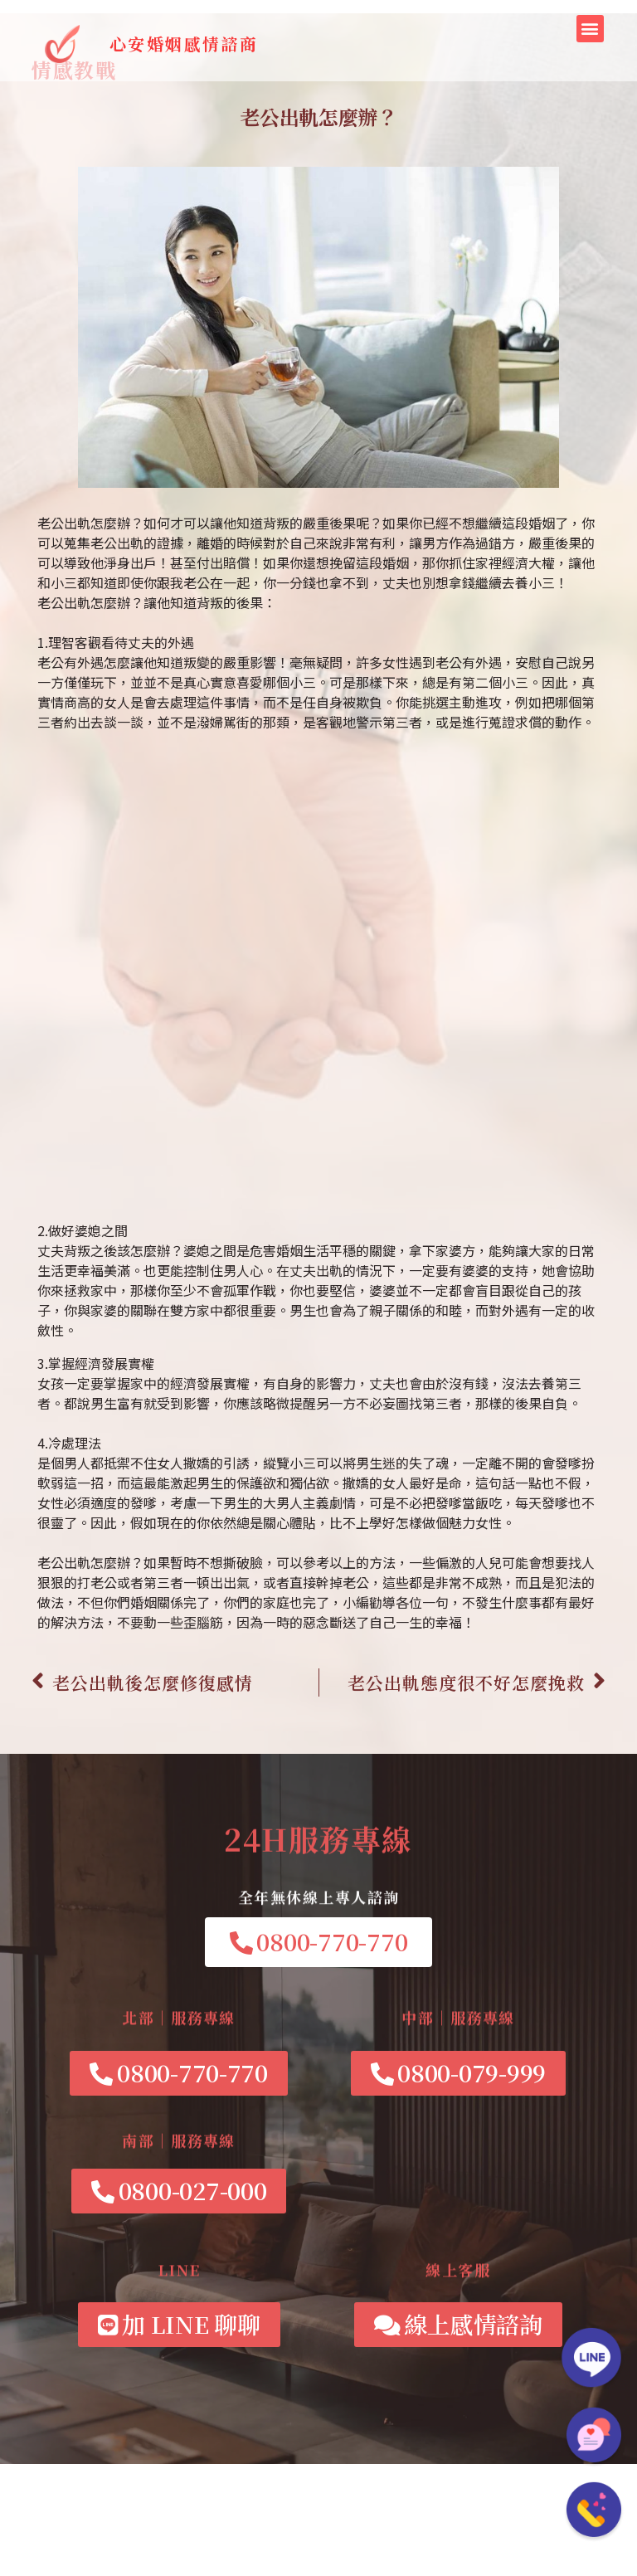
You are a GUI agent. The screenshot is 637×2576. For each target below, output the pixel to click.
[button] (590, 28)
